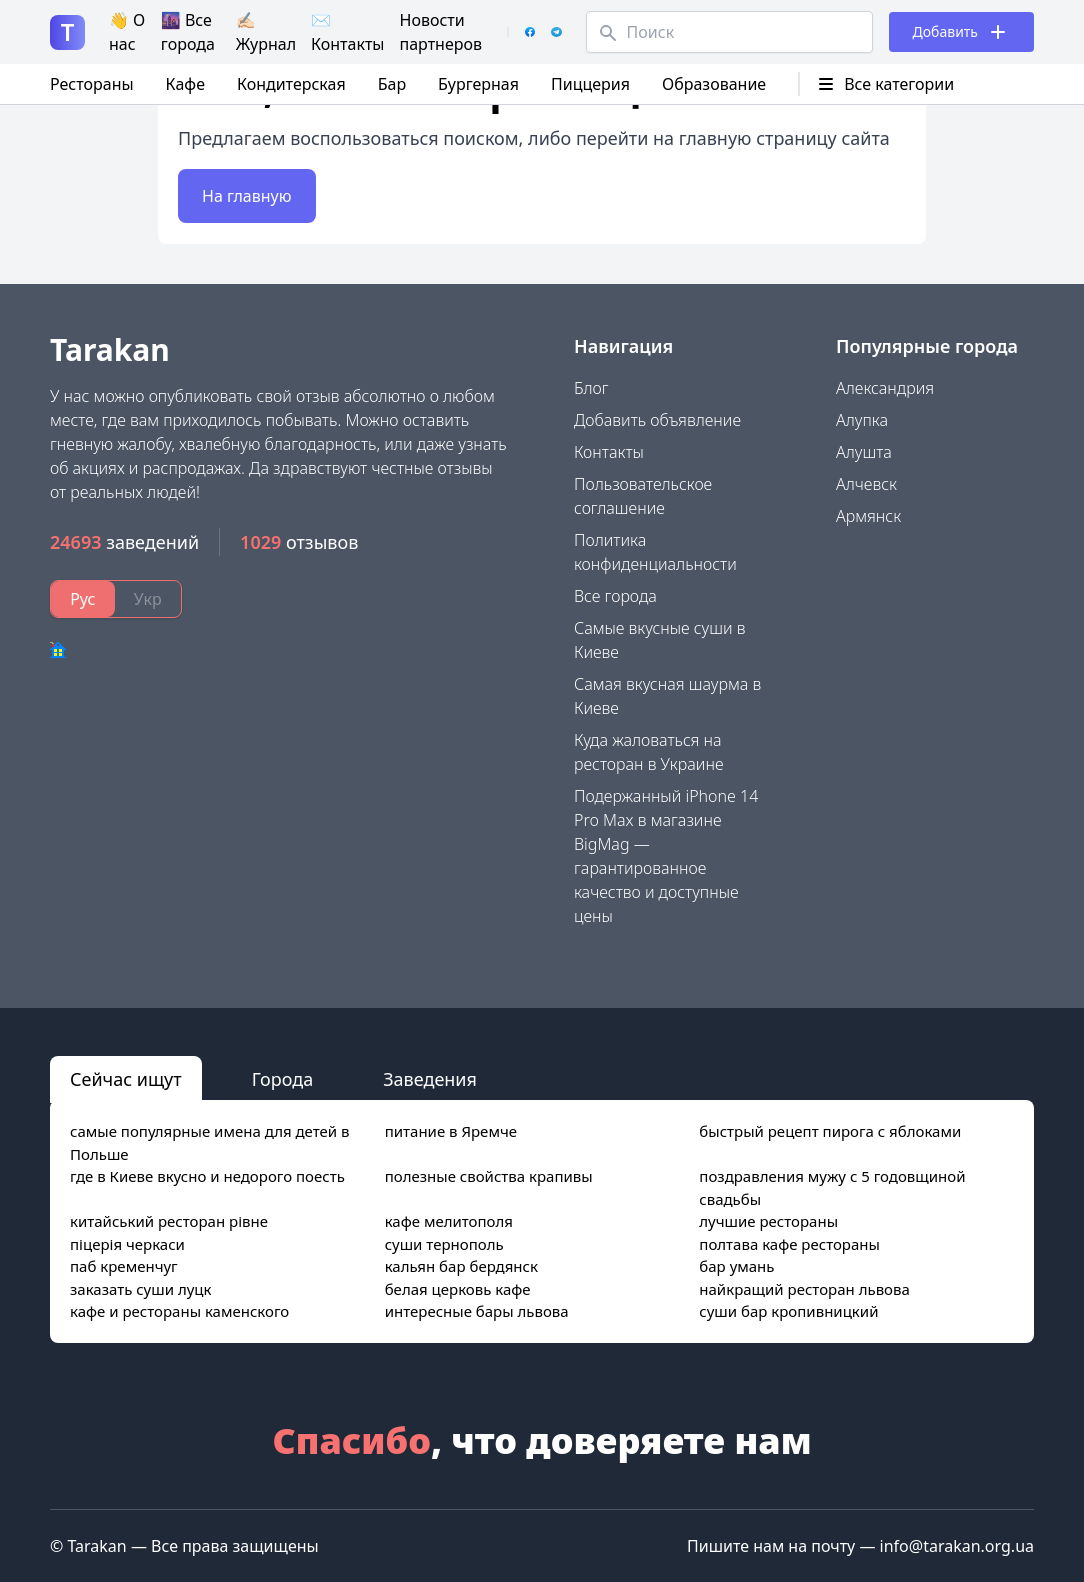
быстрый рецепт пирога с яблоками (830, 1131)
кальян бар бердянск (461, 1266)
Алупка (862, 420)
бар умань (736, 1266)
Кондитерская (291, 84)
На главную (247, 196)
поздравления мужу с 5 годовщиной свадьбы (832, 1187)
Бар (392, 84)
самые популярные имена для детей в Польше (210, 1142)
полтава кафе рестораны (789, 1244)
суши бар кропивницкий (788, 1311)
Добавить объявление (657, 420)
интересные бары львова (477, 1311)
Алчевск (866, 484)
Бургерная (478, 84)
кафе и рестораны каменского (179, 1311)
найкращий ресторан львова (804, 1289)
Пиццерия (590, 84)
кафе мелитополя (449, 1221)
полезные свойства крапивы (489, 1176)
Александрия (885, 388)
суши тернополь (444, 1244)
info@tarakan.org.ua (957, 1546)
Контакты (609, 452)
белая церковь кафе (458, 1289)
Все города (615, 596)
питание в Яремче (451, 1131)
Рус (82, 599)
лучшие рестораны (768, 1221)
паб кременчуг (124, 1266)
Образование (714, 84)
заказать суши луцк (140, 1289)
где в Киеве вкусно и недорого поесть (207, 1176)
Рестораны (92, 84)
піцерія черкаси (127, 1244)
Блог (591, 388)
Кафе (185, 84)
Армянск (868, 516)
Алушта (864, 452)
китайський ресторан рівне (169, 1221)
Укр (148, 599)
